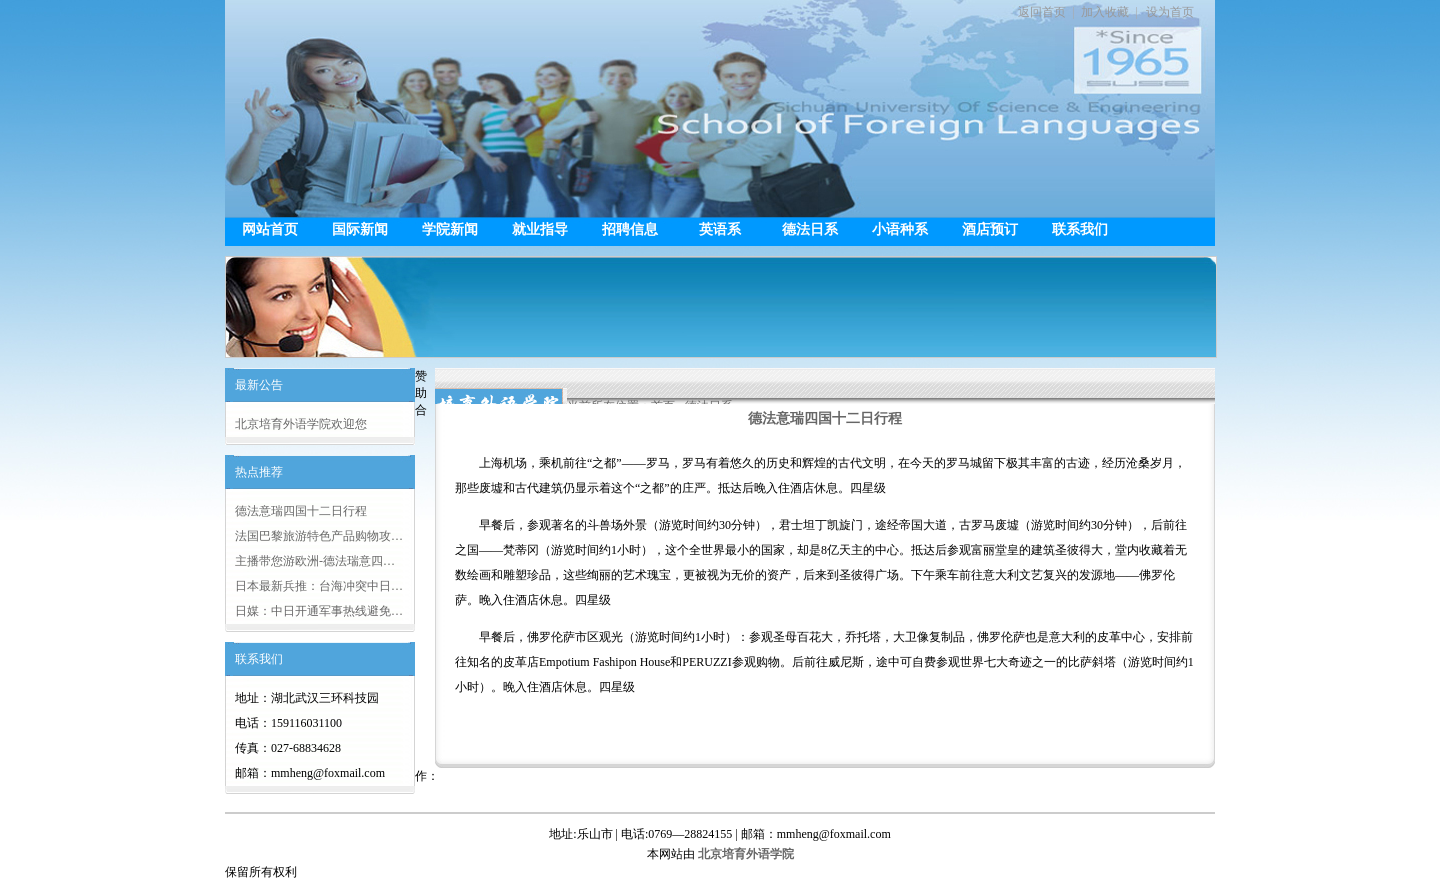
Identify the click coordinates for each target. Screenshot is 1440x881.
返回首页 (1042, 12)
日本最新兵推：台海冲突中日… (319, 586)
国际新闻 (360, 229)
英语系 (720, 229)
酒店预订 (990, 229)
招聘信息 (630, 229)
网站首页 (270, 229)
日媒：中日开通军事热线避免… (319, 611)
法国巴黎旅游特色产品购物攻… (319, 536)
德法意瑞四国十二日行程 (301, 511)
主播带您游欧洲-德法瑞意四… (315, 561)
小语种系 (900, 229)
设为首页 (1170, 12)
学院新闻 (450, 229)
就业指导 (540, 229)
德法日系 (810, 229)
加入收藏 (1105, 12)
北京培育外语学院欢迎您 (301, 424)
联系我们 (1080, 229)
